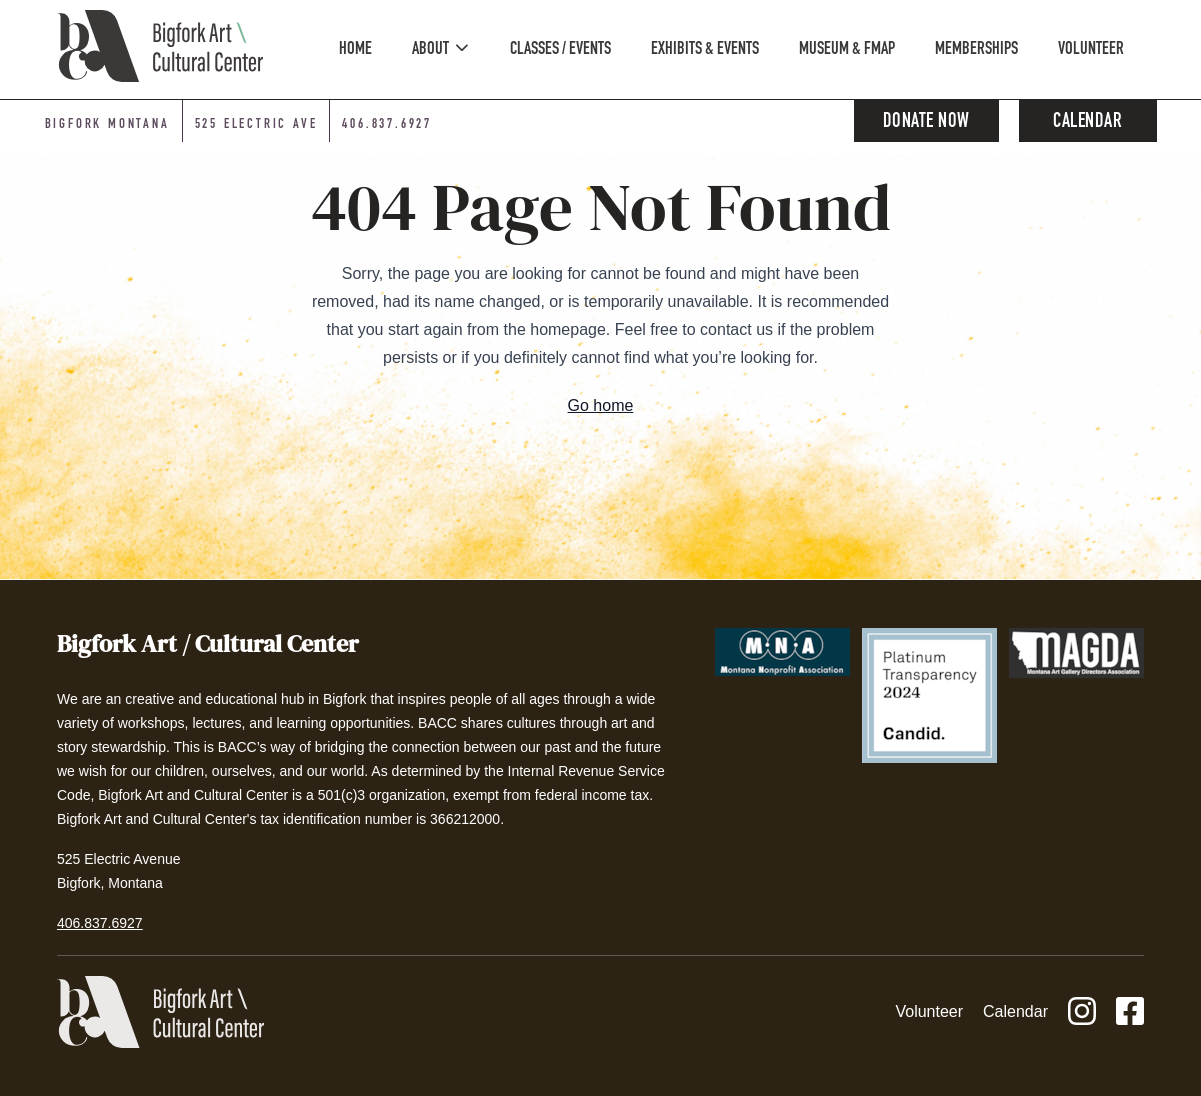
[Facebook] (1130, 1012)
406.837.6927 (100, 923)
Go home (601, 405)
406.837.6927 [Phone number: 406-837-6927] (387, 125)
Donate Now (926, 123)
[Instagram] (1082, 1012)
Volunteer (929, 1011)
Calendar (1087, 123)
